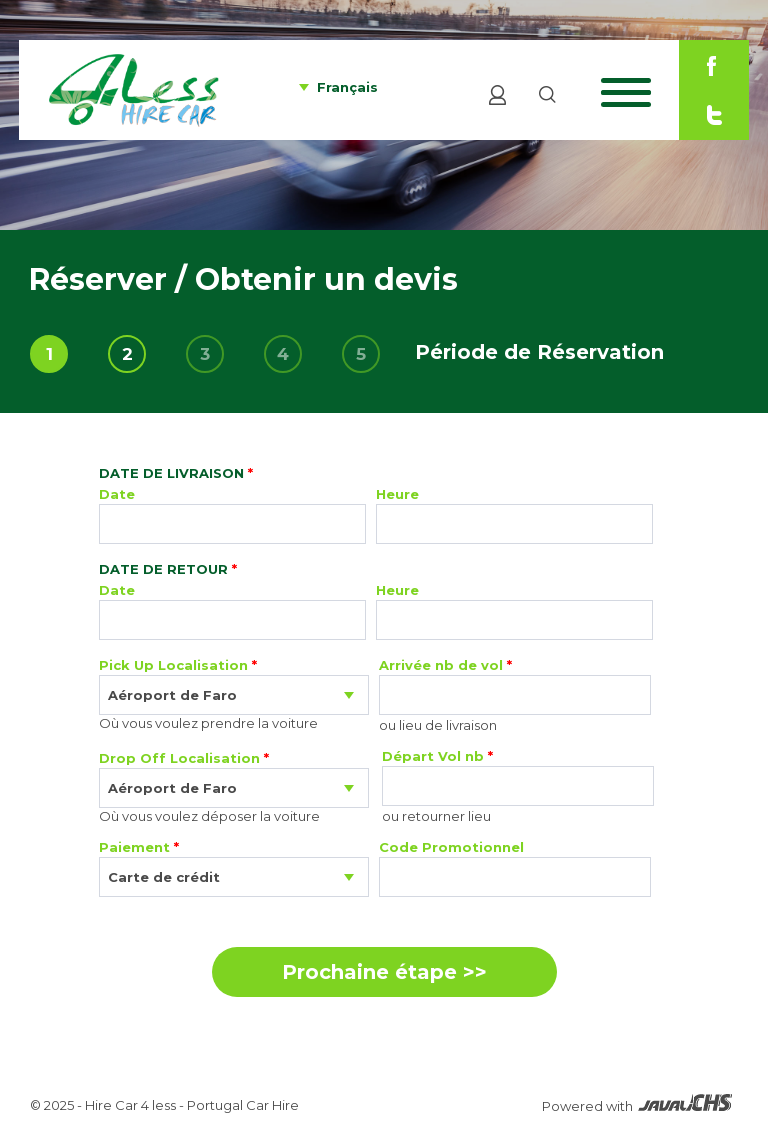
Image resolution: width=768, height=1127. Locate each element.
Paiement (139, 847)
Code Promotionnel (451, 847)
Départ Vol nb (437, 756)
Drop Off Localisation (184, 758)
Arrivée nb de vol (445, 665)
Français (347, 87)
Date (117, 494)
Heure (397, 494)
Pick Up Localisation (178, 665)
